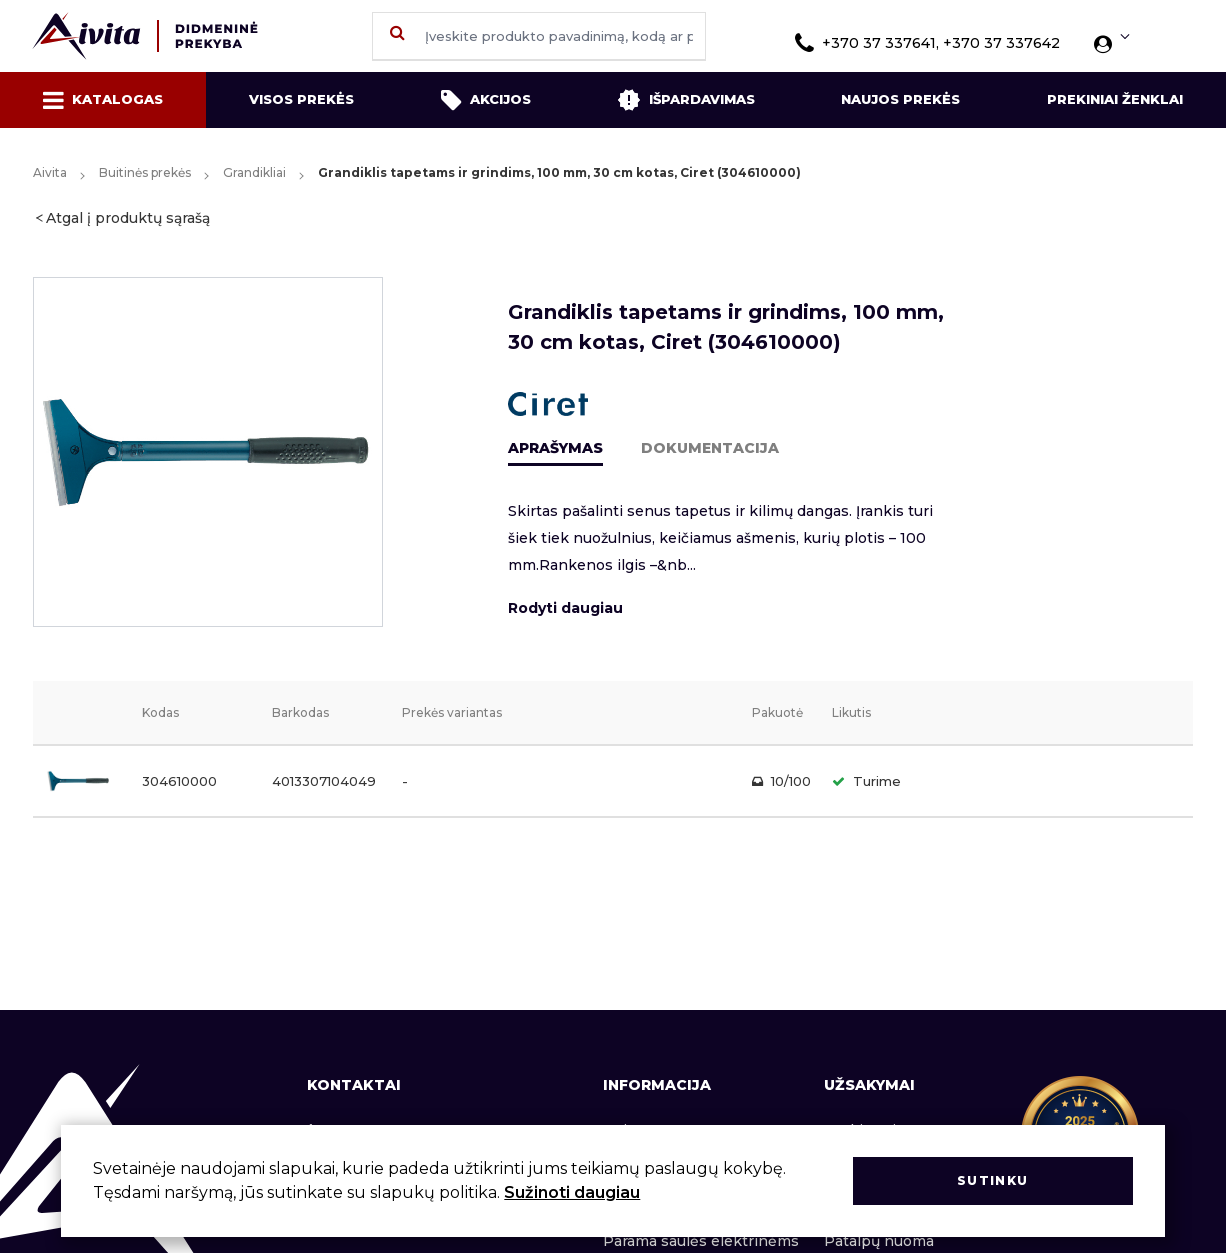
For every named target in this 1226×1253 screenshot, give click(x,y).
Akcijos (486, 100)
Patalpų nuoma (879, 1241)
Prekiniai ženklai (1115, 99)
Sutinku (992, 1180)
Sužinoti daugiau (572, 1192)
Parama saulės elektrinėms (701, 1241)
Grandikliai (254, 172)
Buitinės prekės (145, 172)
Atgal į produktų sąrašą (128, 218)
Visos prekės (301, 99)
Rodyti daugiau (565, 608)
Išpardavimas (686, 100)
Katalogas (103, 100)
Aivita (50, 172)
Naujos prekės (900, 99)
